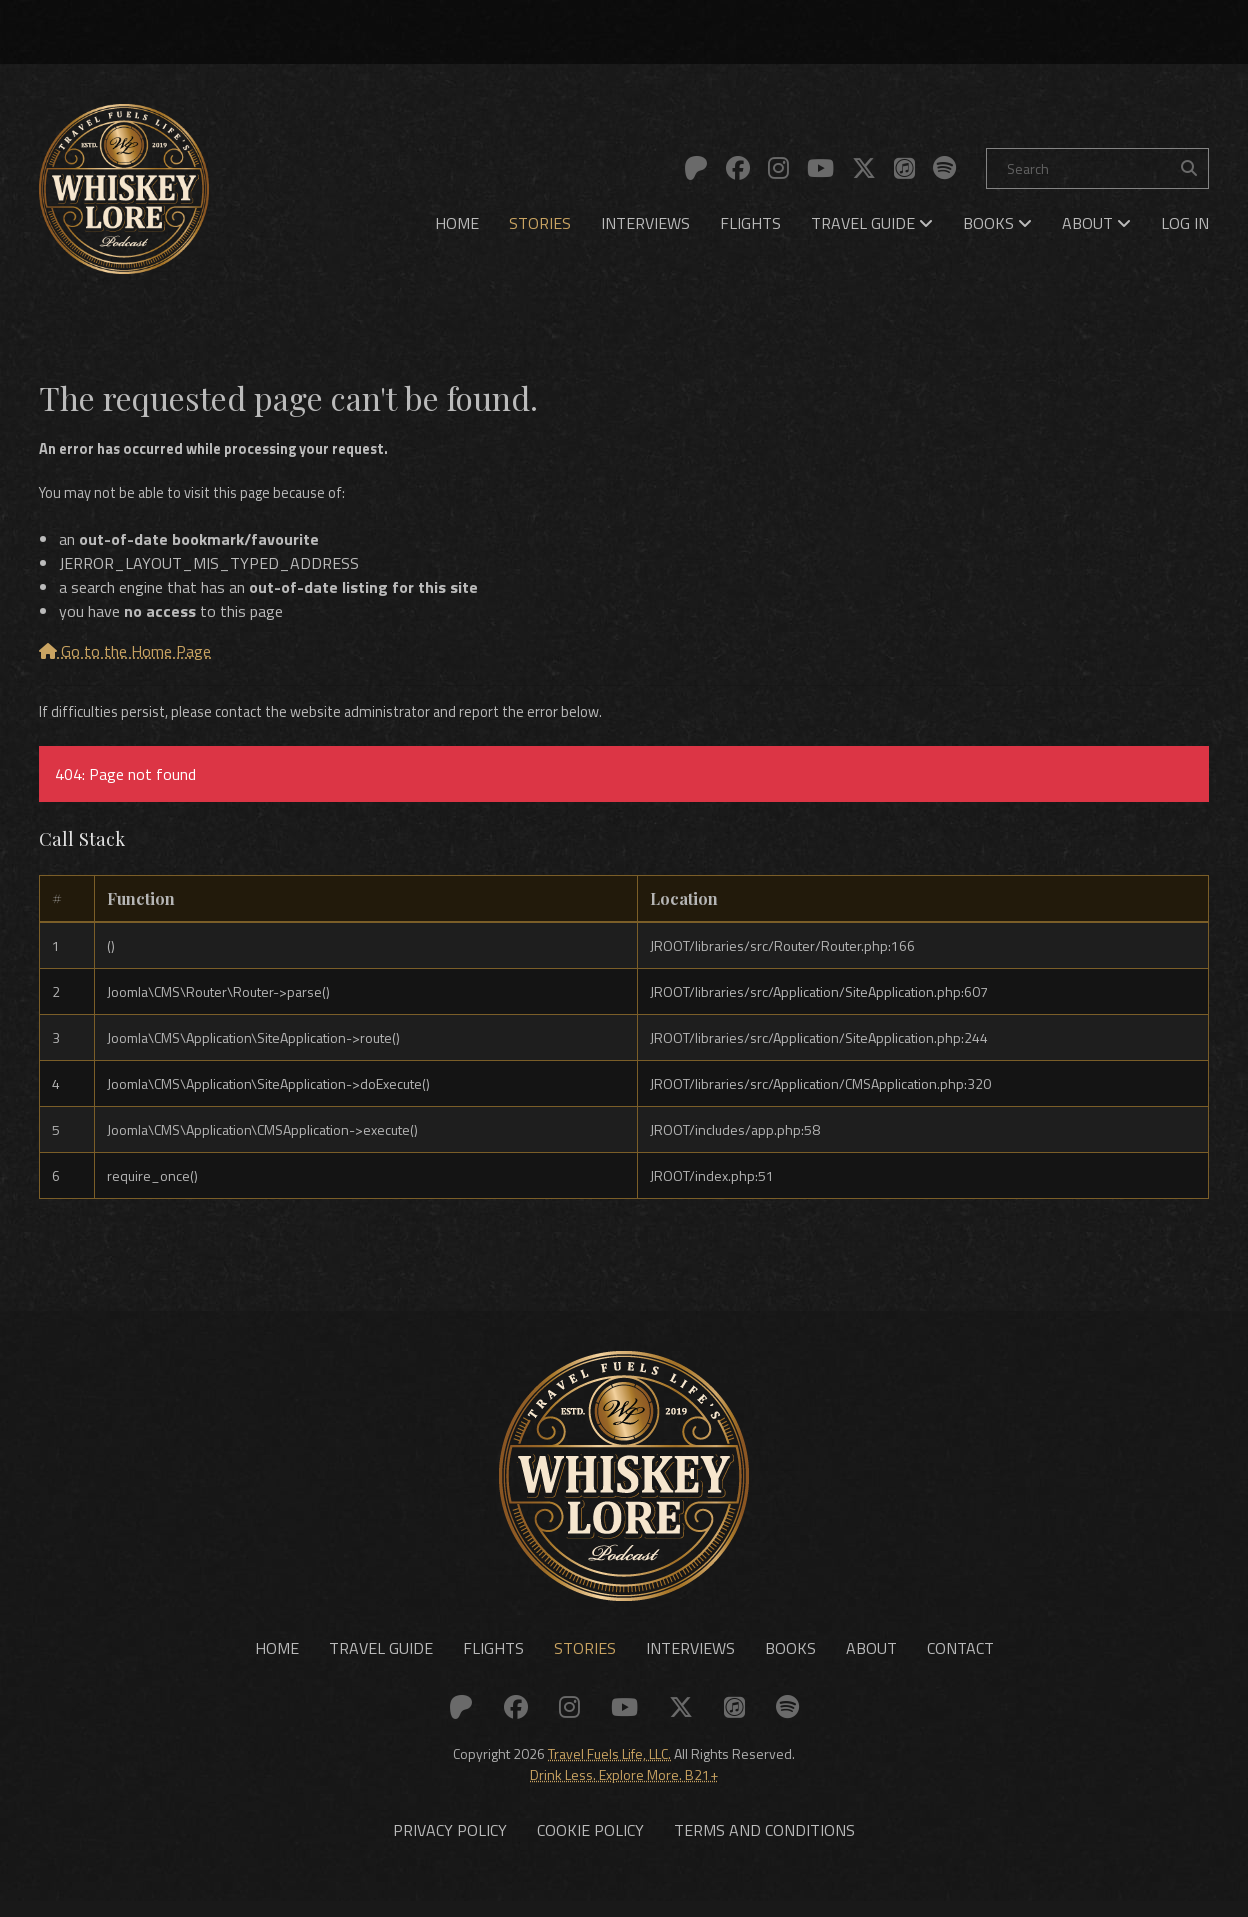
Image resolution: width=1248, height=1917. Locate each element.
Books (997, 223)
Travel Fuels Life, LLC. (609, 1765)
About (1096, 223)
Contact (960, 1661)
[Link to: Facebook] (738, 168)
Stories (540, 223)
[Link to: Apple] (904, 168)
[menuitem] (457, 223)
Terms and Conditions (764, 1847)
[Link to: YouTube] (820, 168)
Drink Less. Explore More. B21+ (624, 1786)
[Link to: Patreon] (696, 168)
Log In (1185, 223)
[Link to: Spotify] (944, 168)
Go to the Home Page (125, 655)
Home (457, 223)
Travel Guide (872, 223)
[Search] (1097, 168)
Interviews (645, 223)
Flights (750, 223)
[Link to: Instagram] (778, 168)
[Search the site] (1189, 168)
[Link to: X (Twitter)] (864, 168)
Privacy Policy (450, 1847)
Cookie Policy (590, 1847)
